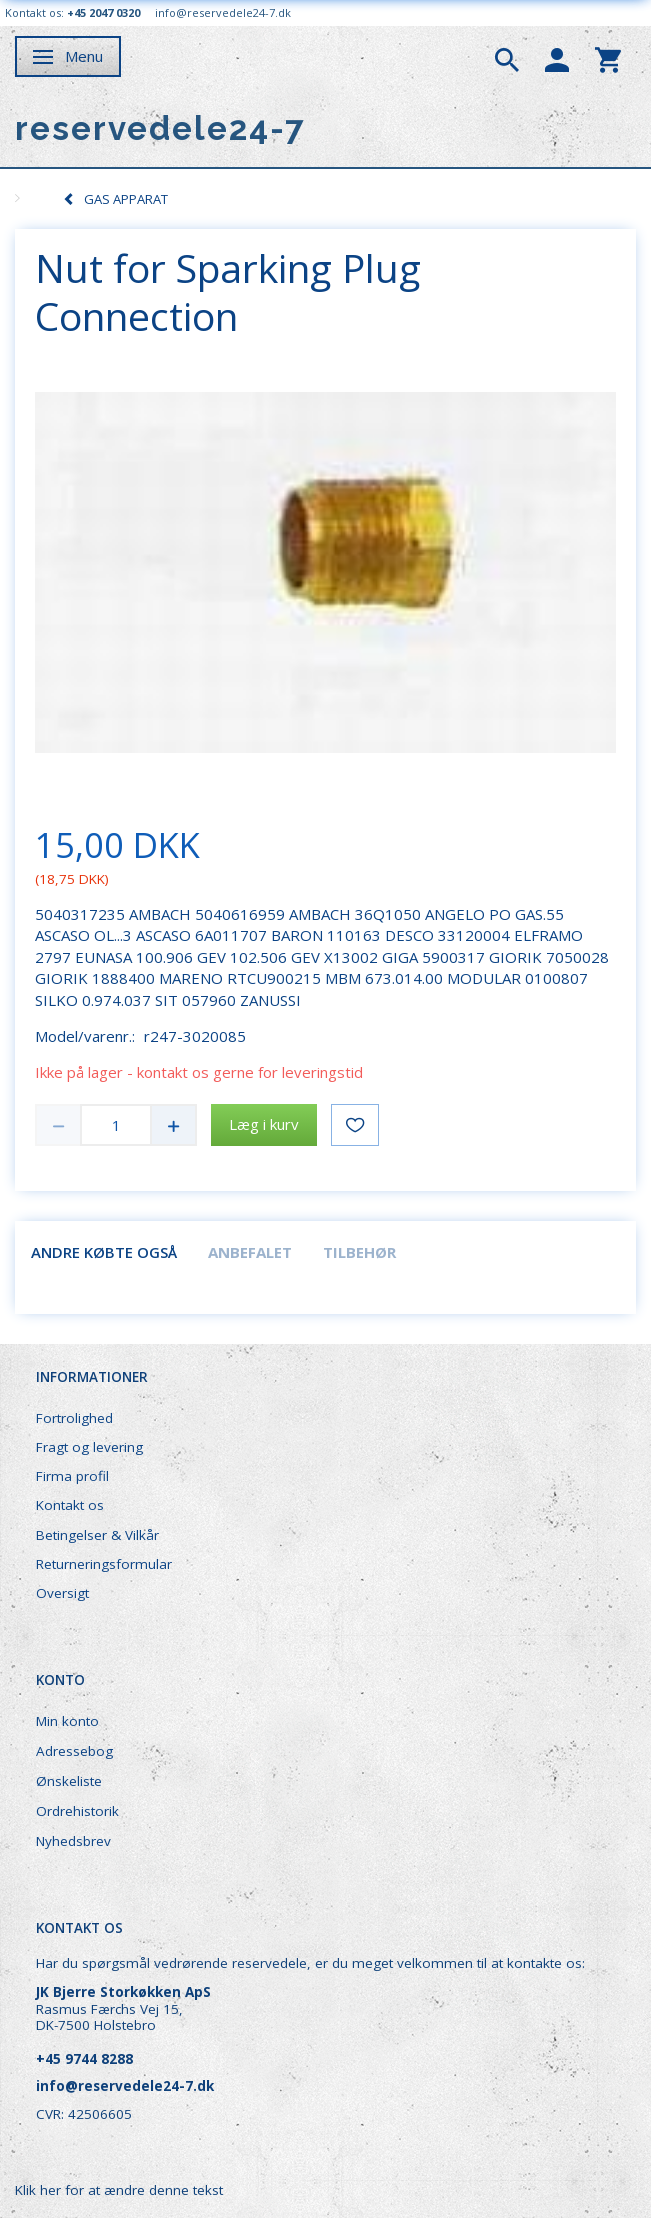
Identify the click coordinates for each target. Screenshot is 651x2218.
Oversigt (62, 1593)
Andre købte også (104, 1252)
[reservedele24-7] (160, 128)
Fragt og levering (89, 1447)
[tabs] (507, 58)
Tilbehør (359, 1252)
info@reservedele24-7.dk (223, 12)
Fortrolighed (74, 1418)
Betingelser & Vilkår (97, 1535)
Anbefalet (250, 1252)
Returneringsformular (104, 1564)
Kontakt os (70, 1505)
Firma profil (72, 1476)
